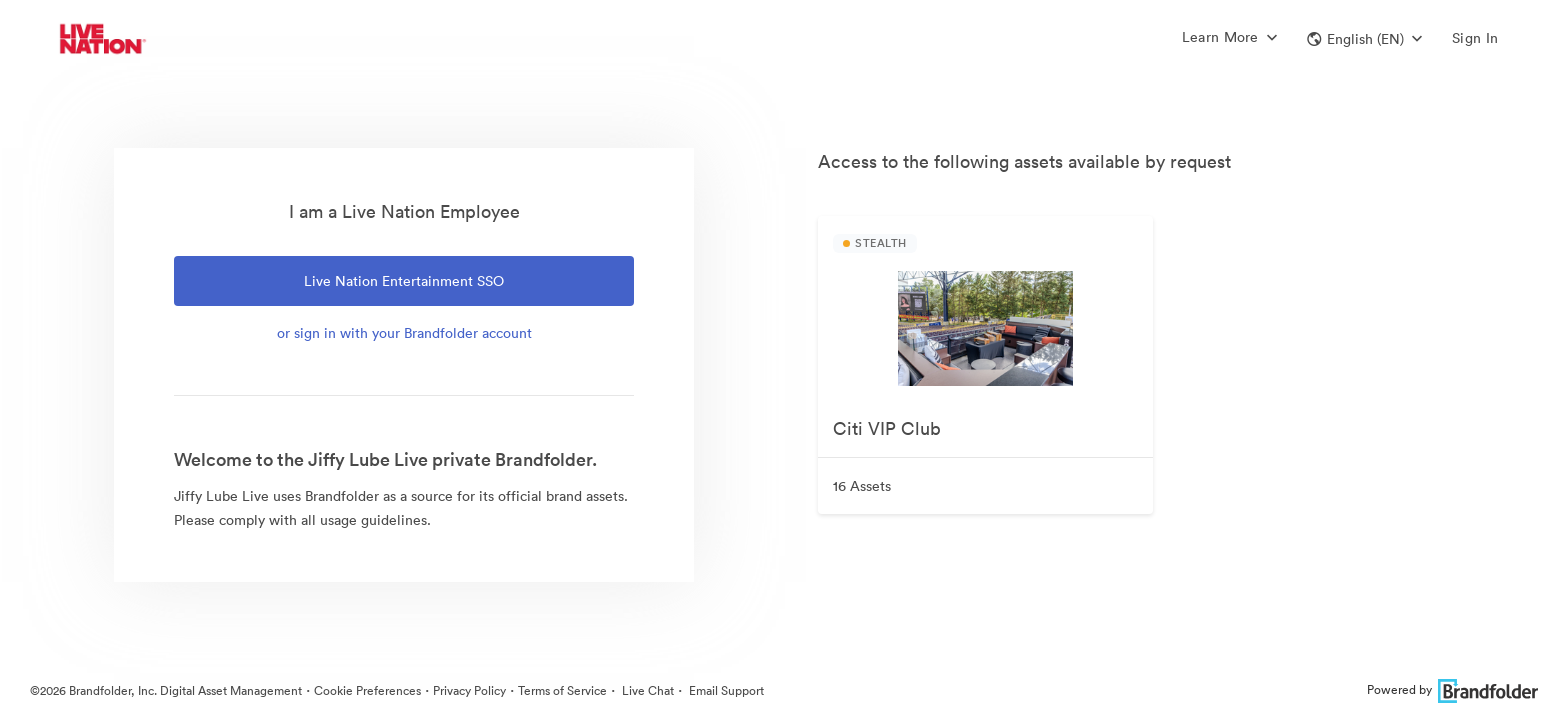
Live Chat (646, 690)
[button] (1364, 39)
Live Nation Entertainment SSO (404, 281)
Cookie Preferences (367, 690)
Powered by (1452, 689)
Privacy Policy (469, 690)
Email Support (725, 690)
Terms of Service (562, 690)
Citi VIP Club (887, 428)
